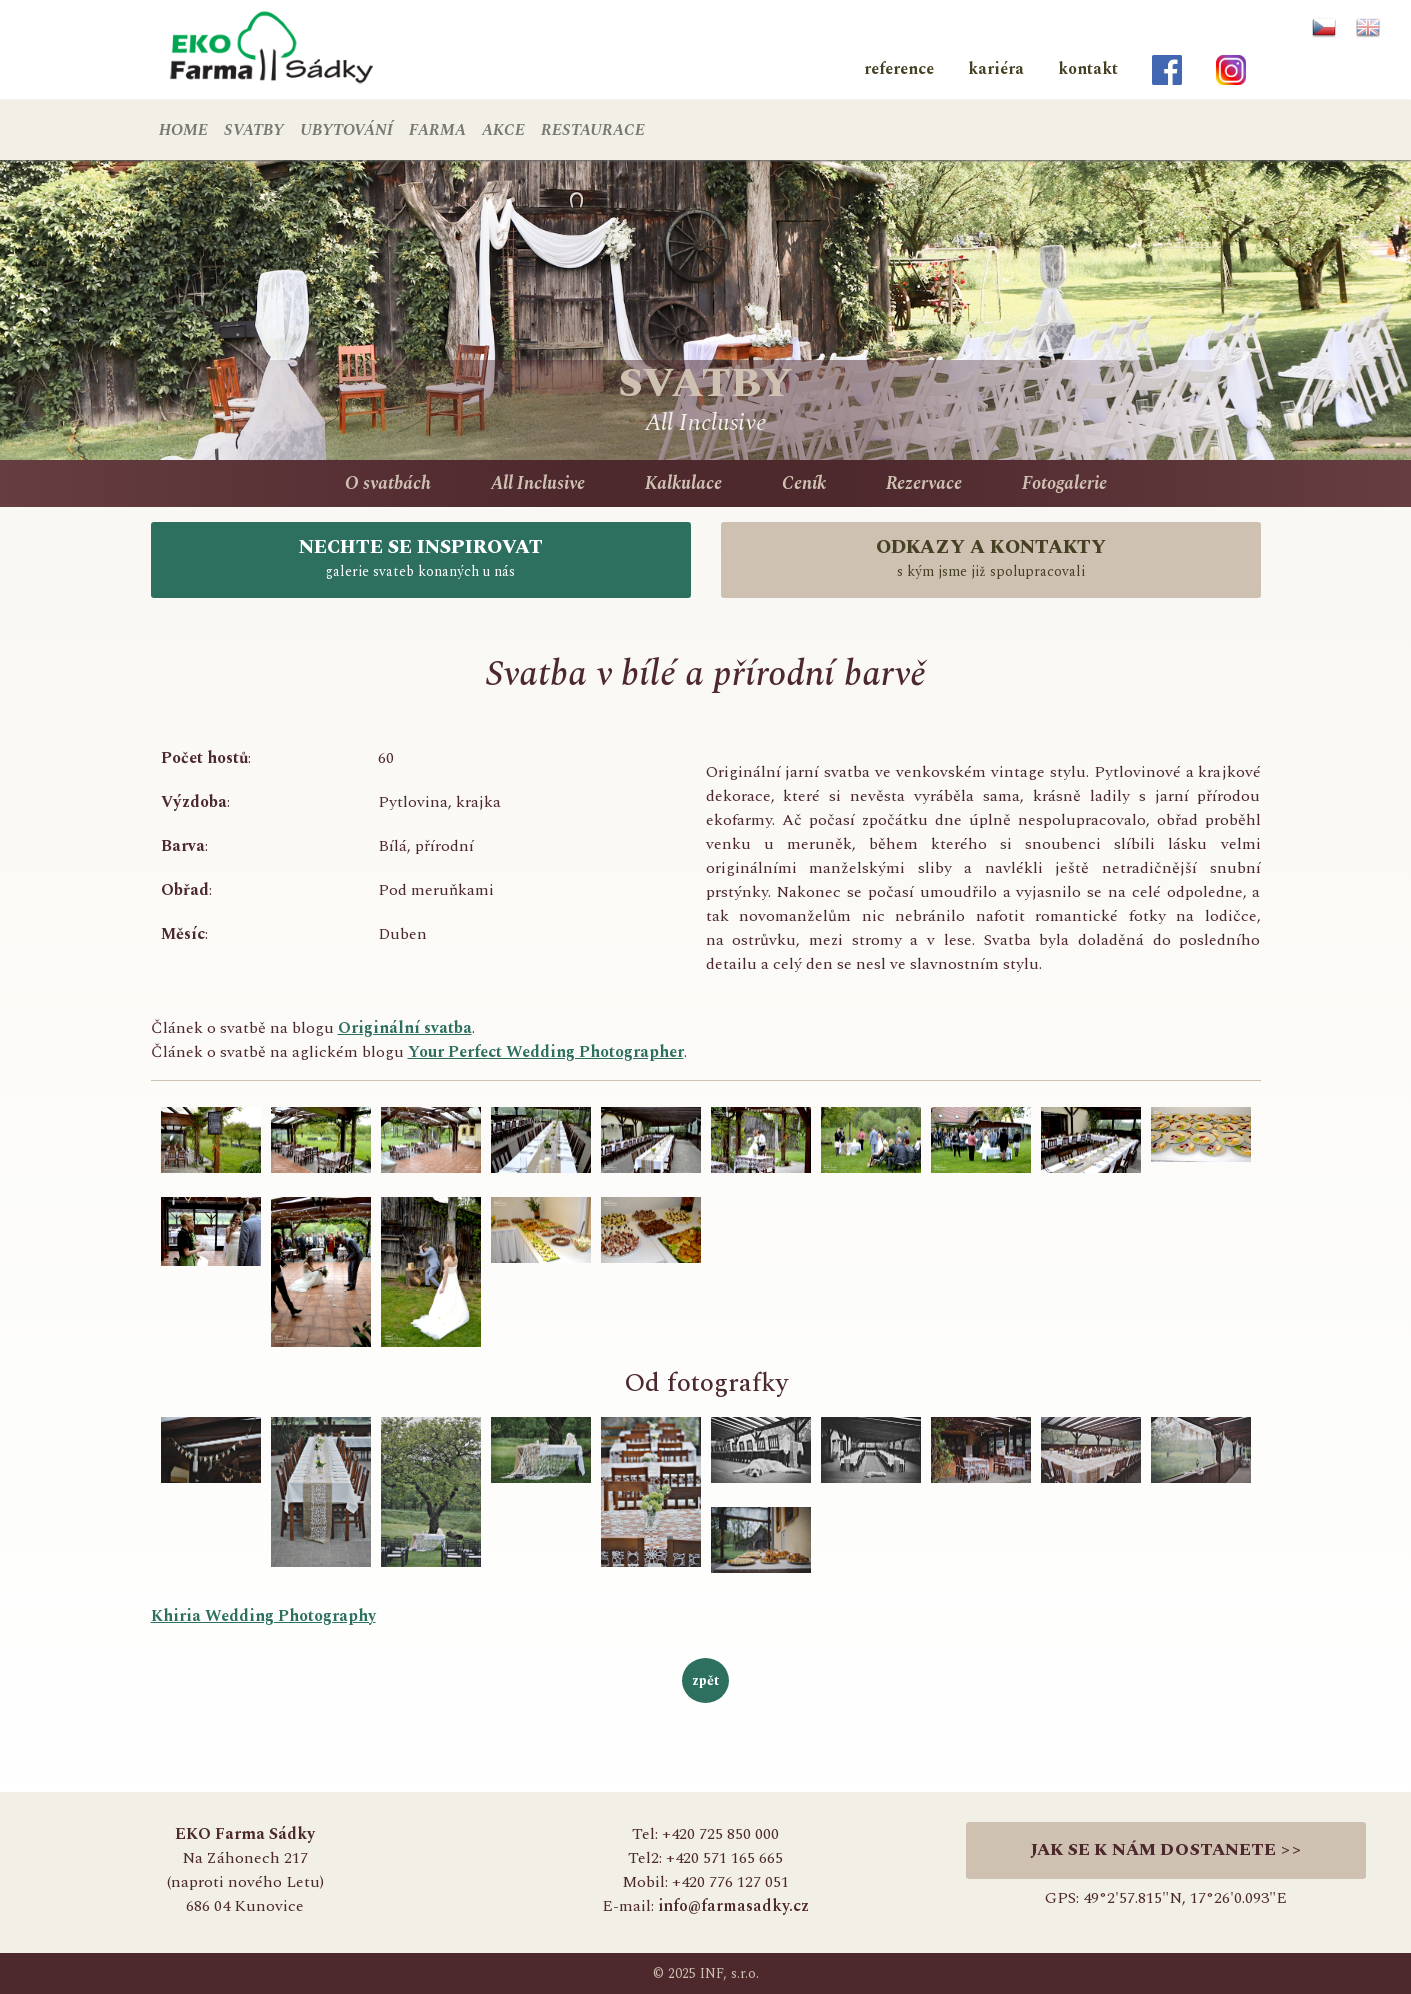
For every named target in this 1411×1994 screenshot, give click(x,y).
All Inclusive (538, 483)
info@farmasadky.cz (733, 1906)
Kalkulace (683, 483)
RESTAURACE (593, 130)
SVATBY (254, 130)
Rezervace (924, 483)
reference (899, 69)
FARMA (437, 130)
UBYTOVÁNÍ (346, 130)
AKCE (503, 130)
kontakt (1088, 69)
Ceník (804, 483)
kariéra (996, 69)
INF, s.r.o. (729, 1973)
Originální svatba (405, 1028)
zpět (705, 1680)
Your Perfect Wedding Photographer (546, 1052)
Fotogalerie (1064, 483)
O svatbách (388, 483)
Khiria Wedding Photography (263, 1616)
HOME (183, 130)
